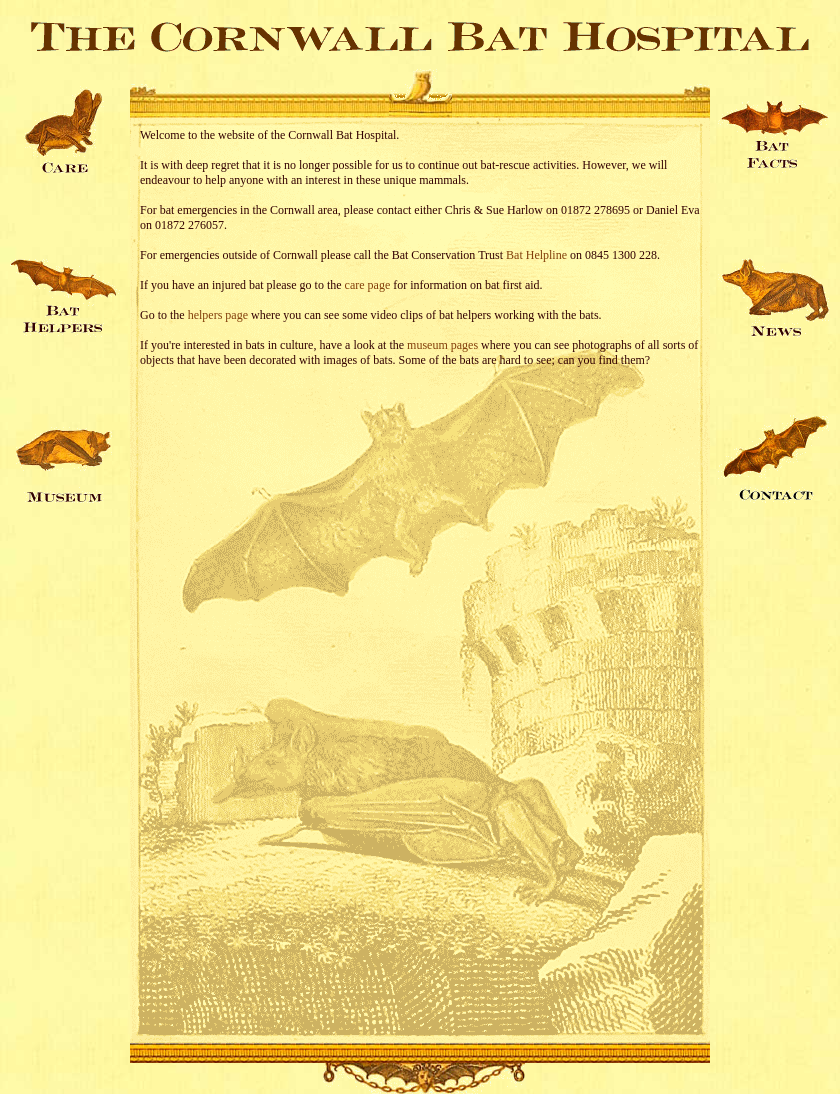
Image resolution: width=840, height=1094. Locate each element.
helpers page (218, 315)
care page (368, 285)
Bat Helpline (536, 255)
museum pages (442, 345)
